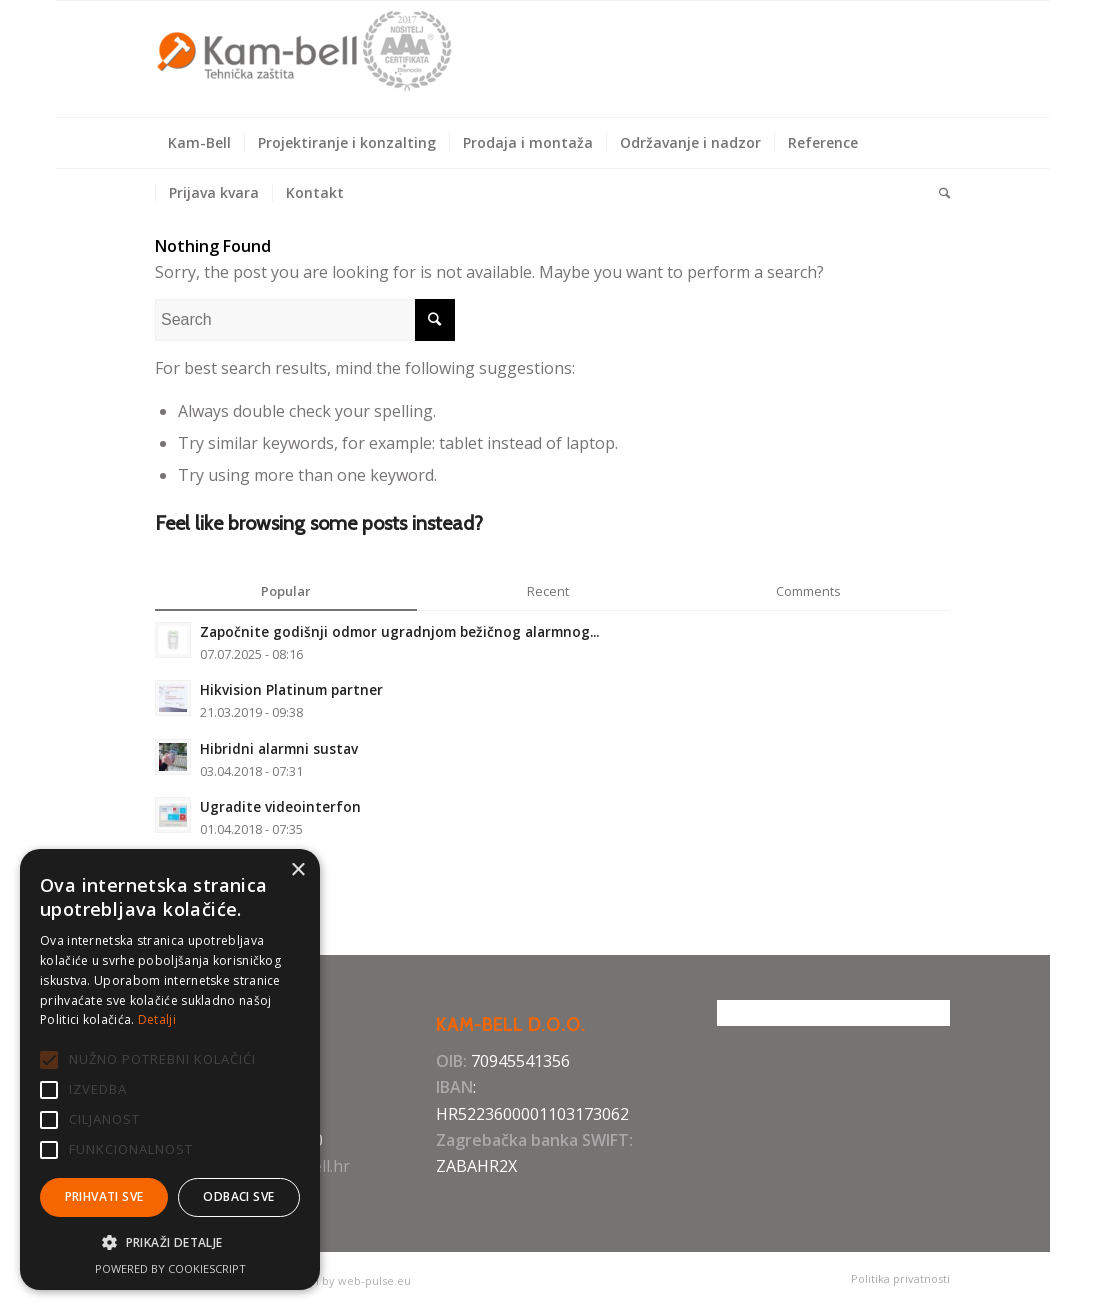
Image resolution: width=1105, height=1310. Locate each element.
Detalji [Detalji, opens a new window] (157, 1019)
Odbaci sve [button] (238, 1196)
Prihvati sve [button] (104, 1196)
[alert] (170, 1069)
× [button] (297, 870)
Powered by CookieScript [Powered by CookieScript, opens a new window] (170, 1268)
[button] (170, 1243)
